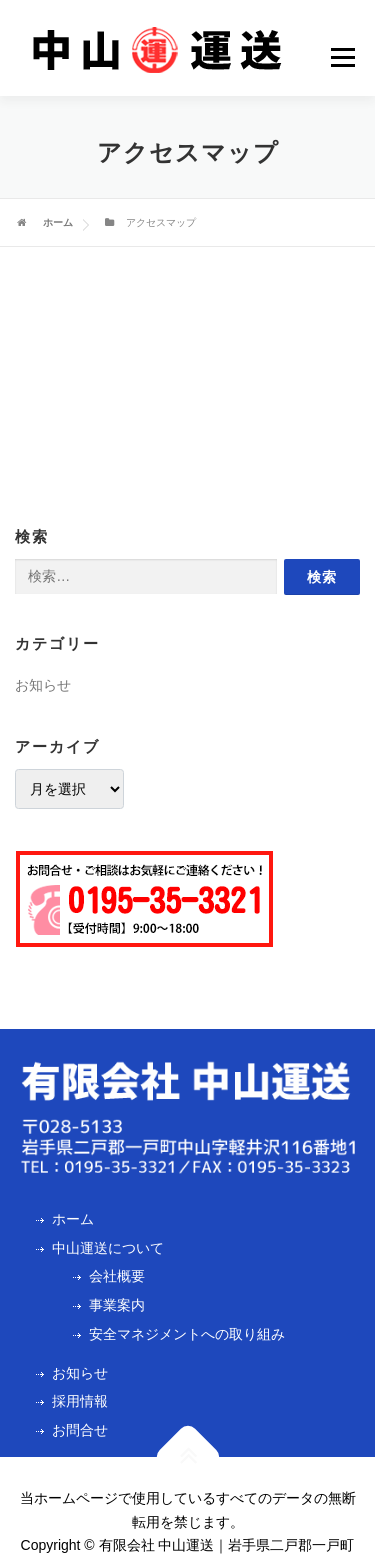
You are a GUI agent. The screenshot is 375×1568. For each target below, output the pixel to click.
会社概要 (117, 1276)
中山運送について (108, 1248)
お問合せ (80, 1430)
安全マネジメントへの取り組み (187, 1334)
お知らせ (43, 685)
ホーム (58, 222)
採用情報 (80, 1401)
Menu (345, 58)
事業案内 (117, 1305)
